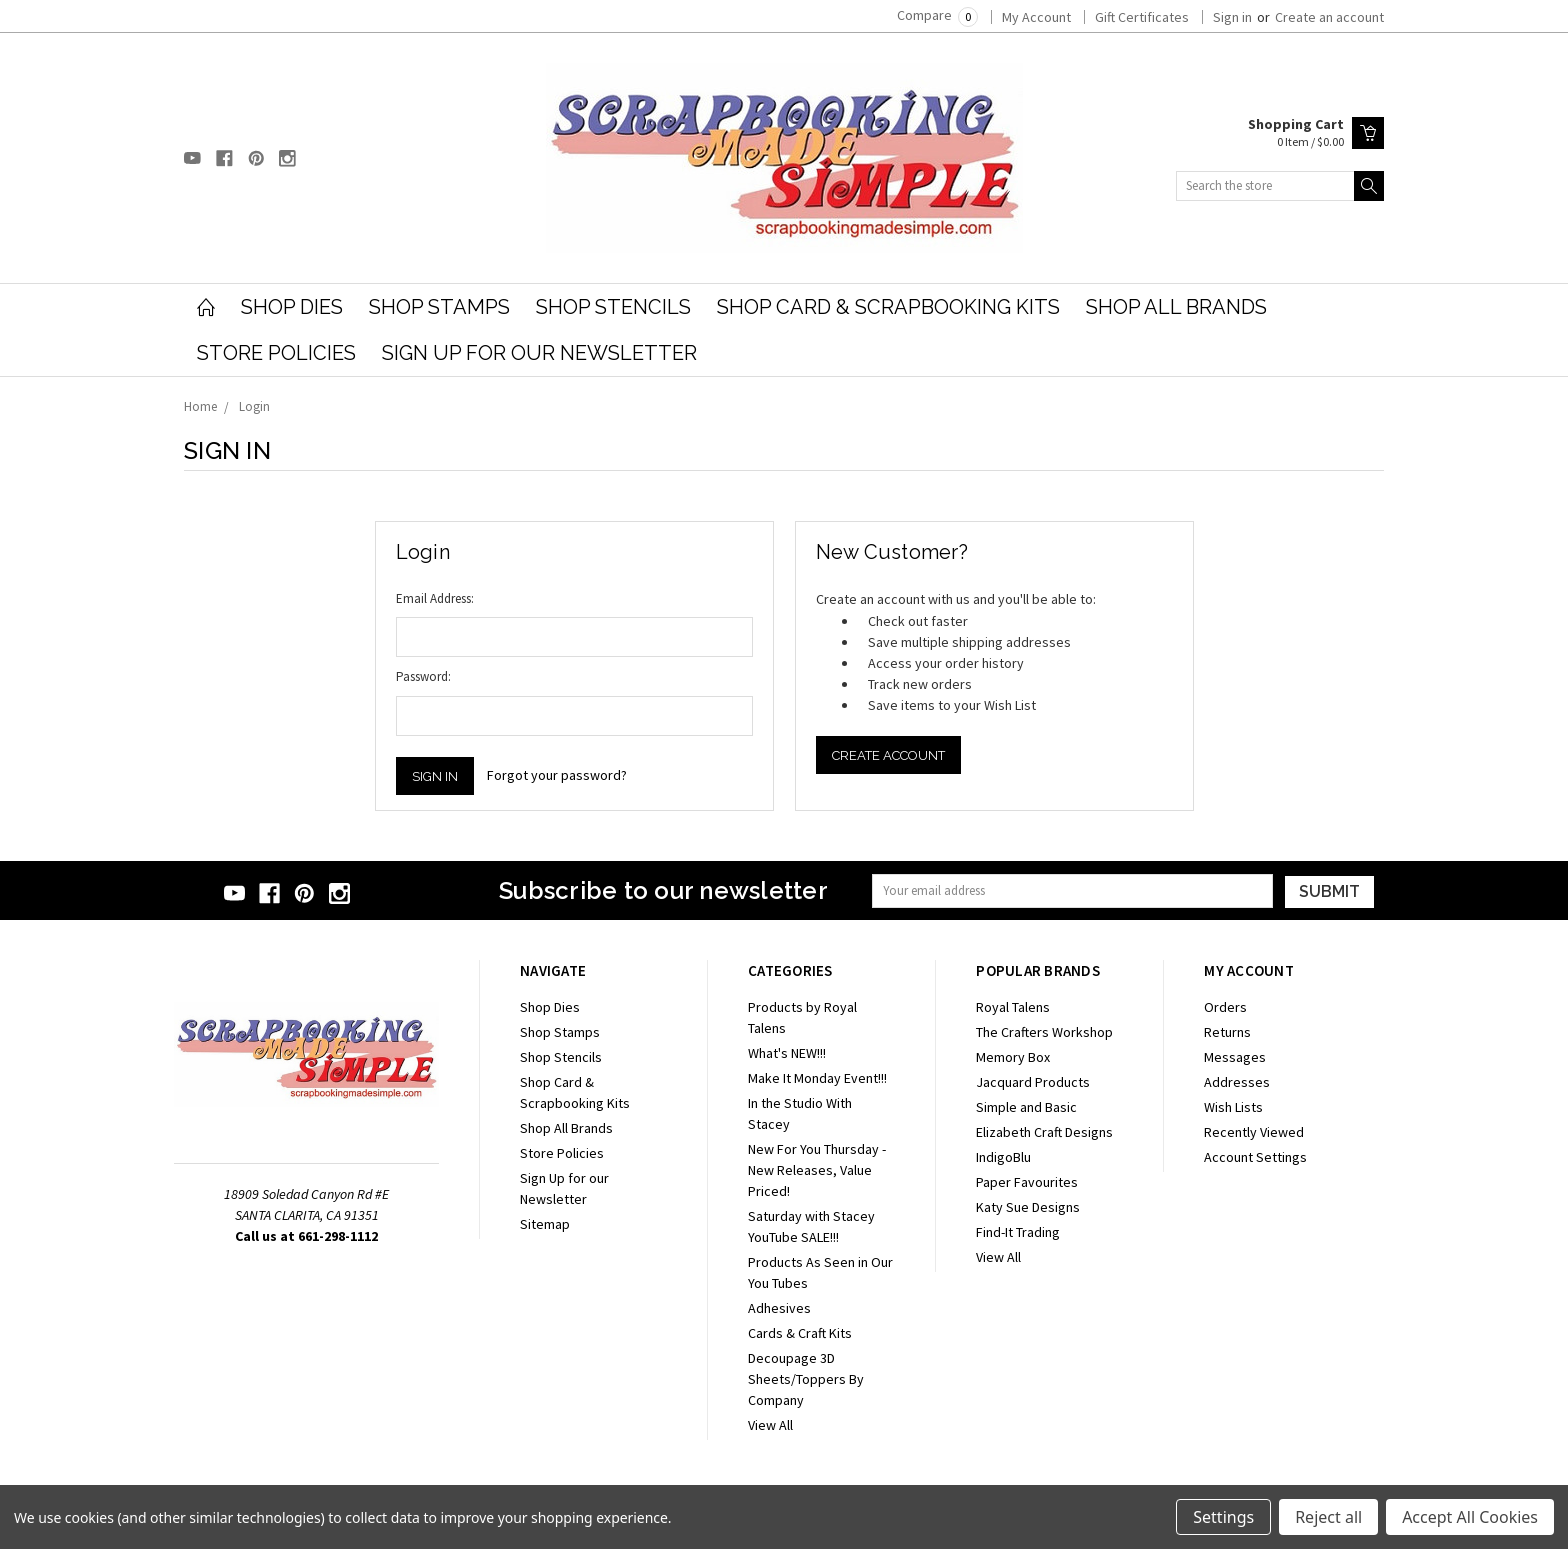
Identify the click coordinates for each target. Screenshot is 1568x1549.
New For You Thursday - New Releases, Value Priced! (817, 1170)
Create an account (1329, 17)
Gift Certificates (1142, 17)
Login (254, 406)
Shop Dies (292, 307)
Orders (1225, 1007)
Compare (937, 15)
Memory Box (1013, 1057)
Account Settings (1255, 1157)
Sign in (1232, 17)
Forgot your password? (557, 775)
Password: (423, 676)
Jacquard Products (1033, 1082)
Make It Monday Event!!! (817, 1078)
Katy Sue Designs (1028, 1207)
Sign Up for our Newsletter (539, 353)
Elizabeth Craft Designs (1044, 1132)
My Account (1036, 17)
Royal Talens (1013, 1007)
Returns (1227, 1032)
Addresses (1237, 1082)
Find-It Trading (1018, 1232)
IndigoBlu (1003, 1157)
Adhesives (779, 1308)
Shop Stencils (613, 307)
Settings (1223, 1517)
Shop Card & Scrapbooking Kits (888, 307)
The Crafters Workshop (1044, 1032)
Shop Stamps (439, 307)
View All (770, 1425)
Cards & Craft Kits (800, 1333)
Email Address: (435, 598)
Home (200, 406)
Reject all (1328, 1517)
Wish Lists (1233, 1107)
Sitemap (545, 1224)
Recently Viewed (1254, 1132)
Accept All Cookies (1470, 1517)
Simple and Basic (1026, 1107)
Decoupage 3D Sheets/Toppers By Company (806, 1379)
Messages (1235, 1057)
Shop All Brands (1176, 307)
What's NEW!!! (787, 1053)
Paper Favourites (1027, 1182)
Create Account (888, 755)
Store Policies (276, 353)
